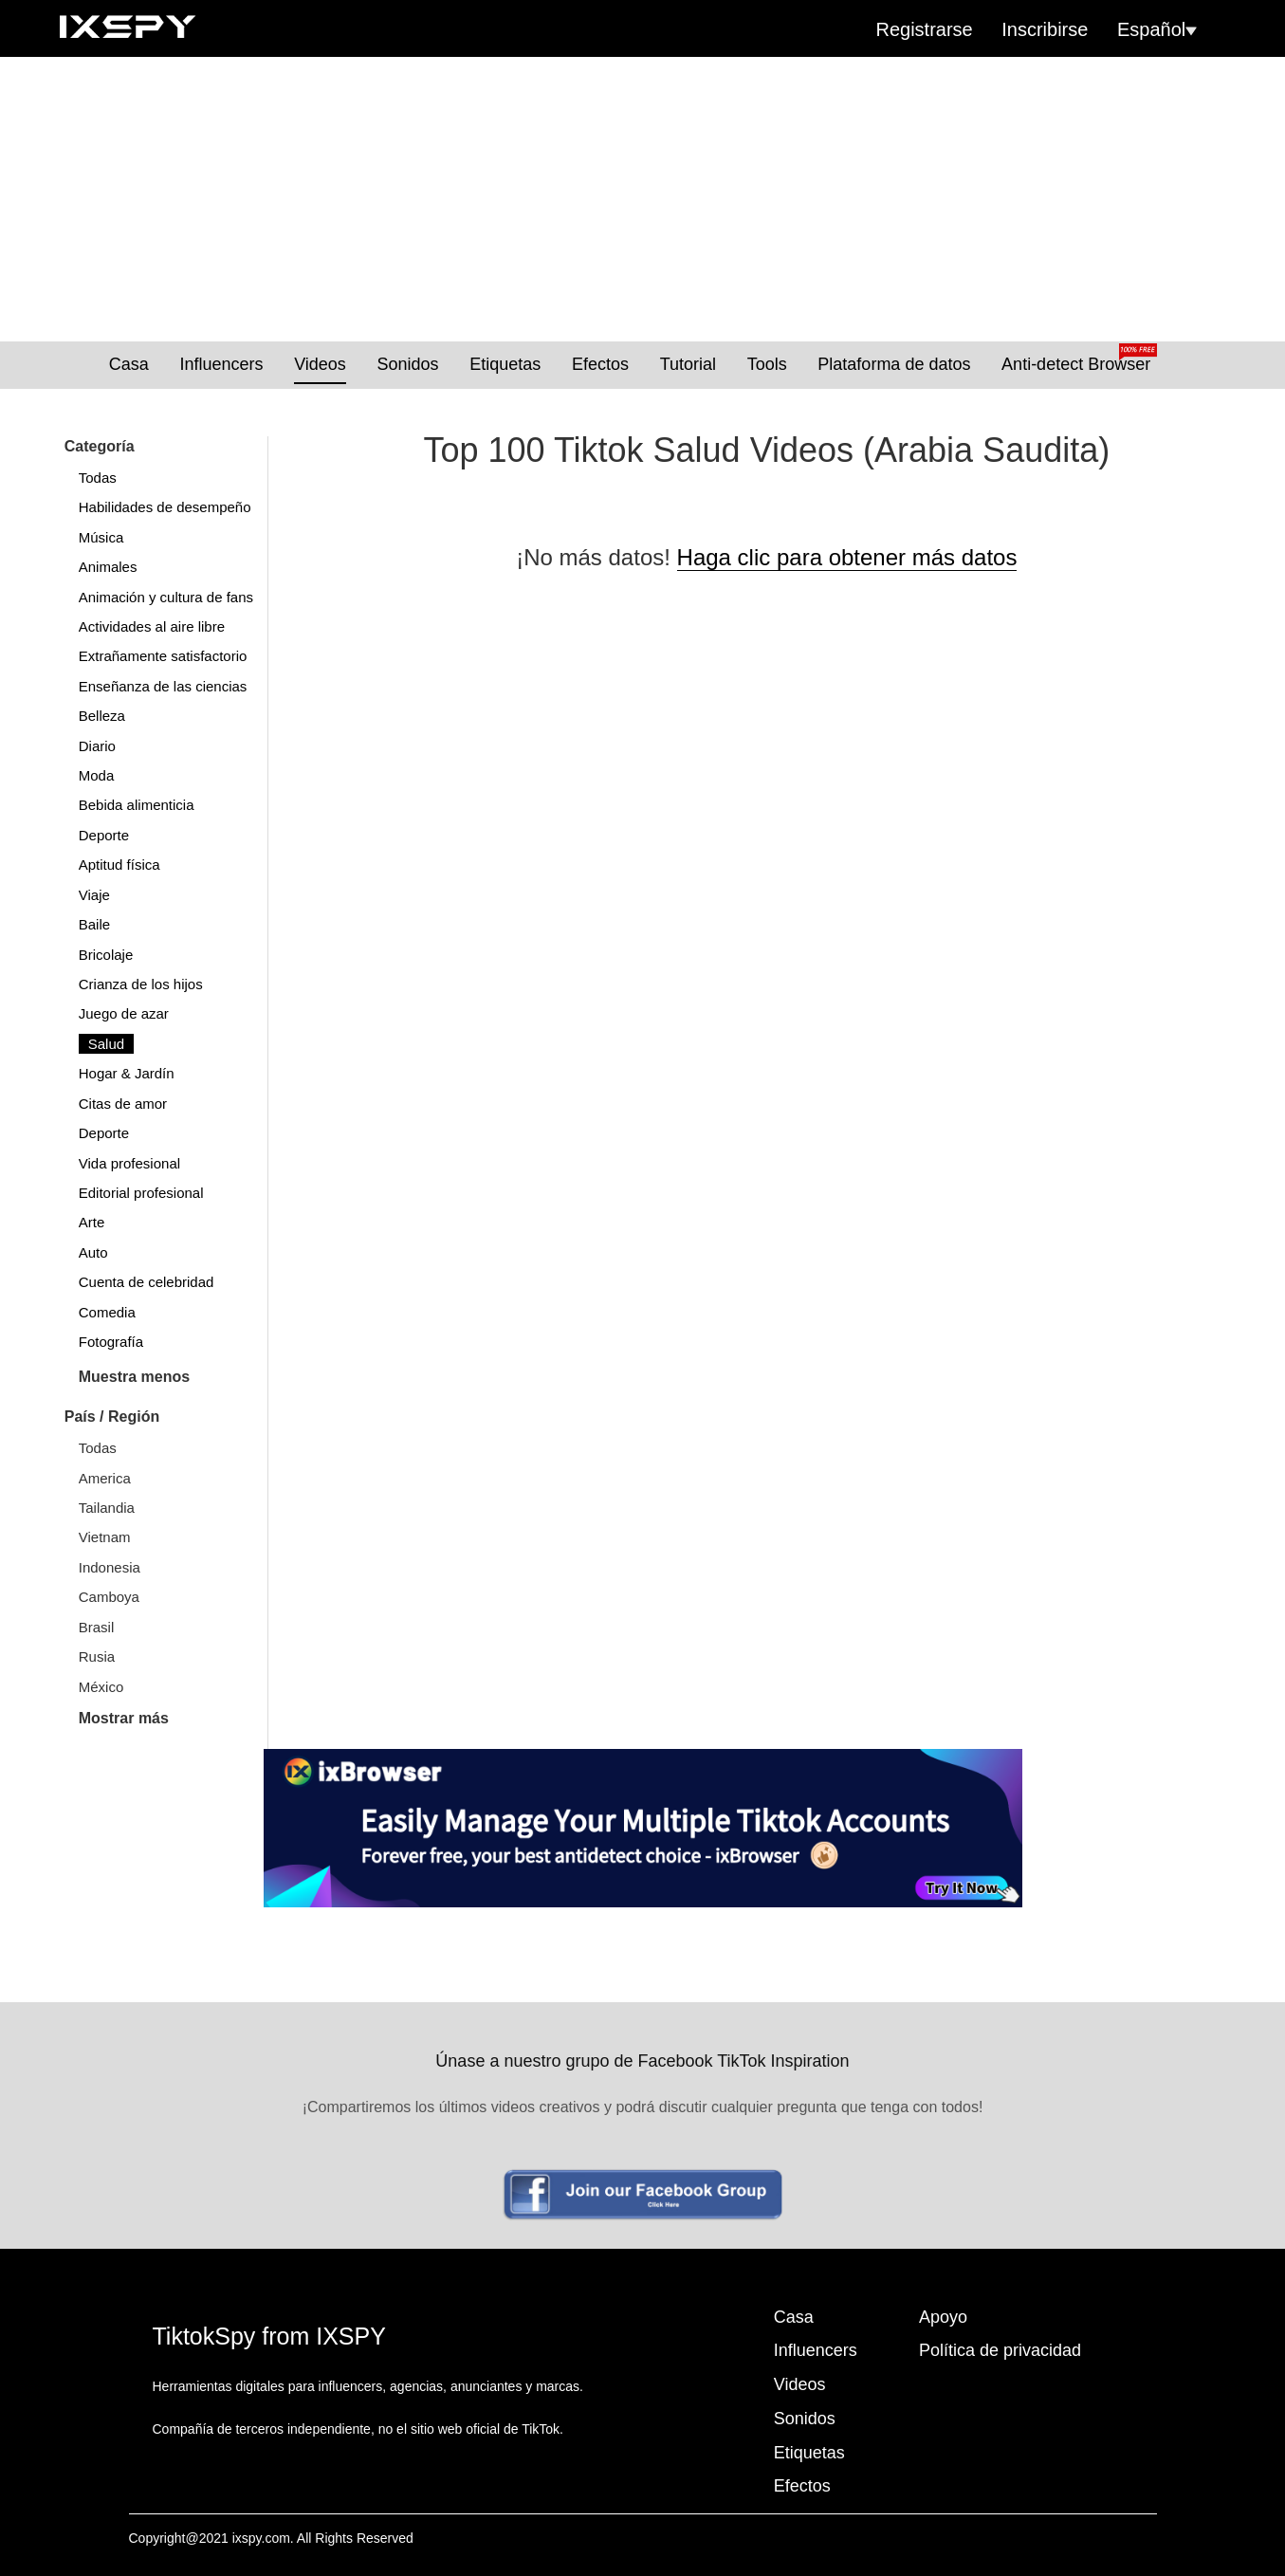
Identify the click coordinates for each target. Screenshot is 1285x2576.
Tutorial (688, 364)
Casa (129, 364)
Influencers (221, 364)
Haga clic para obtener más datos (847, 557)
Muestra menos (134, 1377)
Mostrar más (124, 1718)
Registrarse (923, 29)
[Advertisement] (643, 199)
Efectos (600, 364)
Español (1157, 29)
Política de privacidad (1000, 2350)
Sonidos (408, 364)
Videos (320, 364)
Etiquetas (505, 364)
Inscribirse (1044, 29)
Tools (767, 364)
